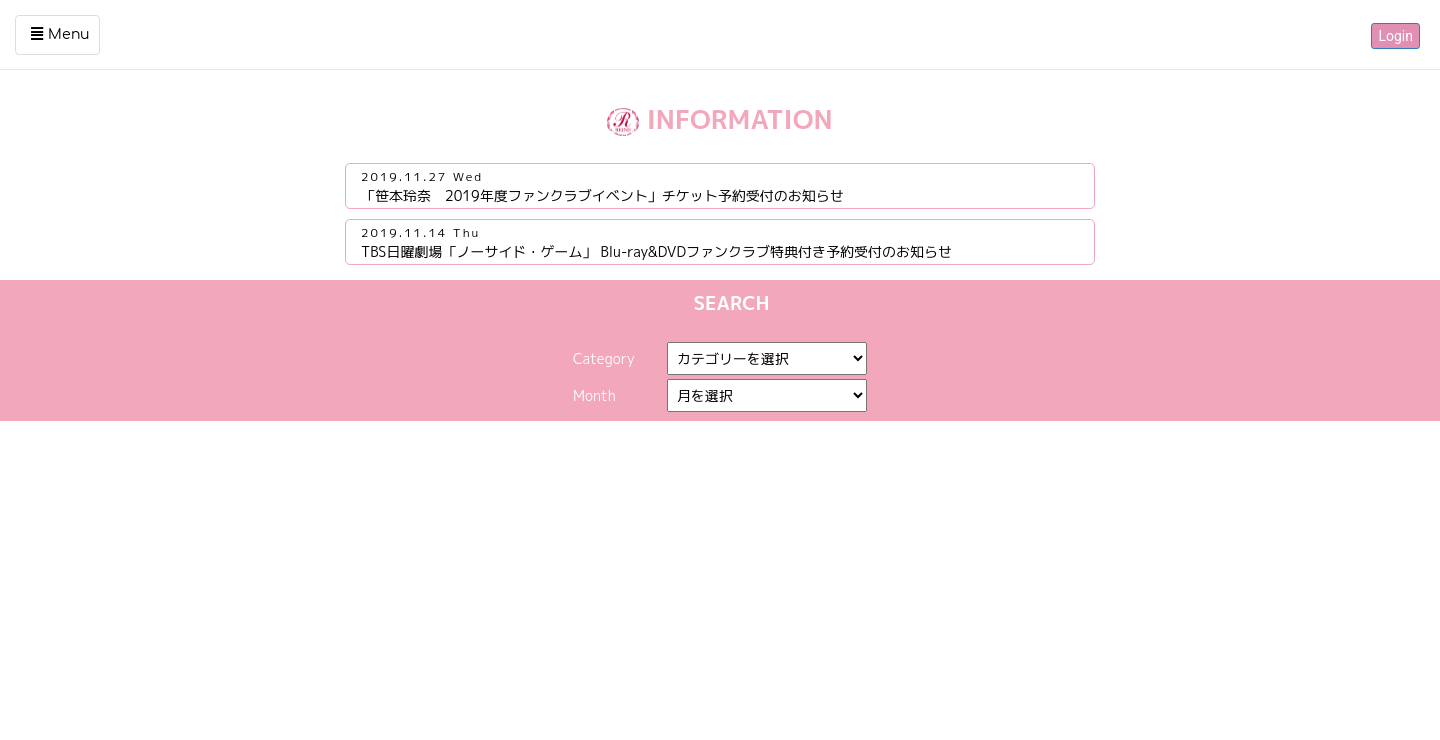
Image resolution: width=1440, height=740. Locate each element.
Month (594, 395)
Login (1395, 36)
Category (604, 358)
